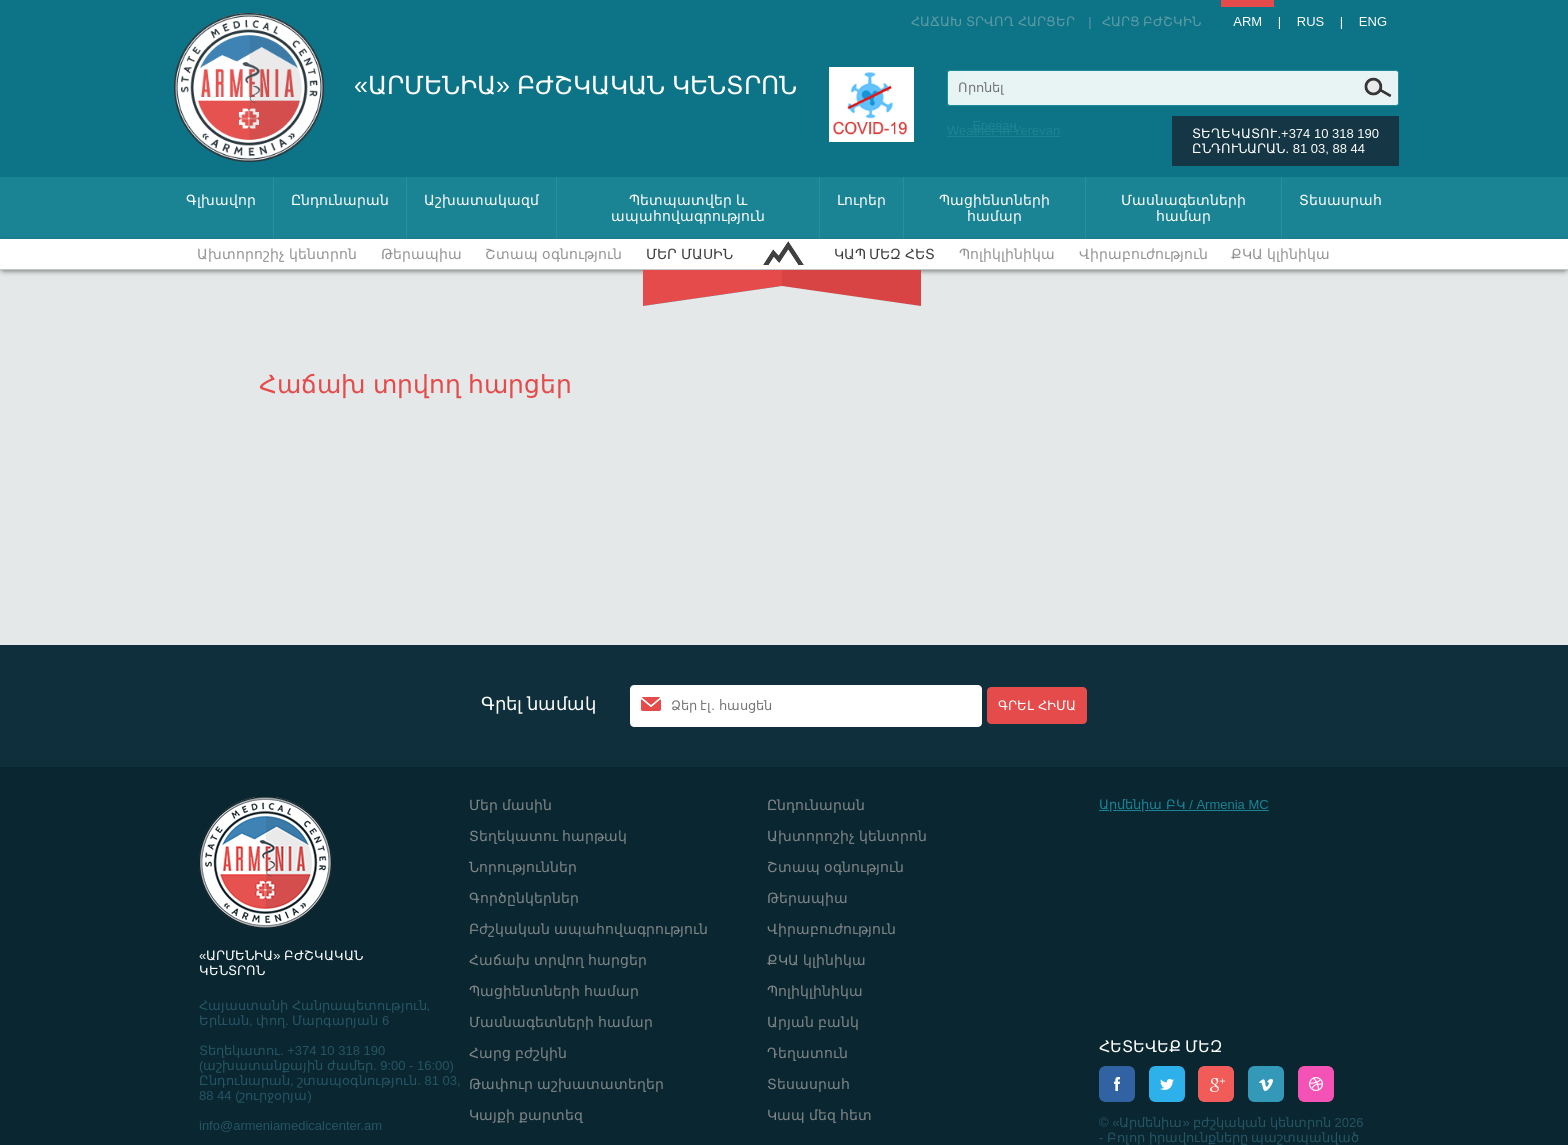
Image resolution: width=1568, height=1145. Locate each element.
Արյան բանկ (813, 1022)
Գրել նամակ (538, 704)
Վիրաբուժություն (1143, 254)
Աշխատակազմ (481, 200)
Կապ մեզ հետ (885, 254)
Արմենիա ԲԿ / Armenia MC (1184, 804)
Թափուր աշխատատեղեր (566, 1084)
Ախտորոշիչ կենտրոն (277, 254)
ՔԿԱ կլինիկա (1280, 254)
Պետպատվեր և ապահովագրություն (688, 208)
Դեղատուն (807, 1053)
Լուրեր (861, 200)
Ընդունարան (340, 200)
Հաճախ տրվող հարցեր (992, 21)
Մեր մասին (689, 254)
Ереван (994, 125)
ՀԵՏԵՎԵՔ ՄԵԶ (1160, 1046)
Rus (1310, 21)
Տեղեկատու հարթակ (548, 836)
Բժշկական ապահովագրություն (588, 929)
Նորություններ (523, 867)
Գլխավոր (221, 200)
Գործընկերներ (524, 898)
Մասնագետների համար (1183, 208)
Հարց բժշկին (1152, 21)
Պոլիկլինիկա (1007, 254)
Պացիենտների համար (994, 208)
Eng (1373, 21)
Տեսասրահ (1340, 200)
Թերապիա (421, 254)
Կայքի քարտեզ (526, 1115)
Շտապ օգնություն (553, 254)
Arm (1247, 21)
